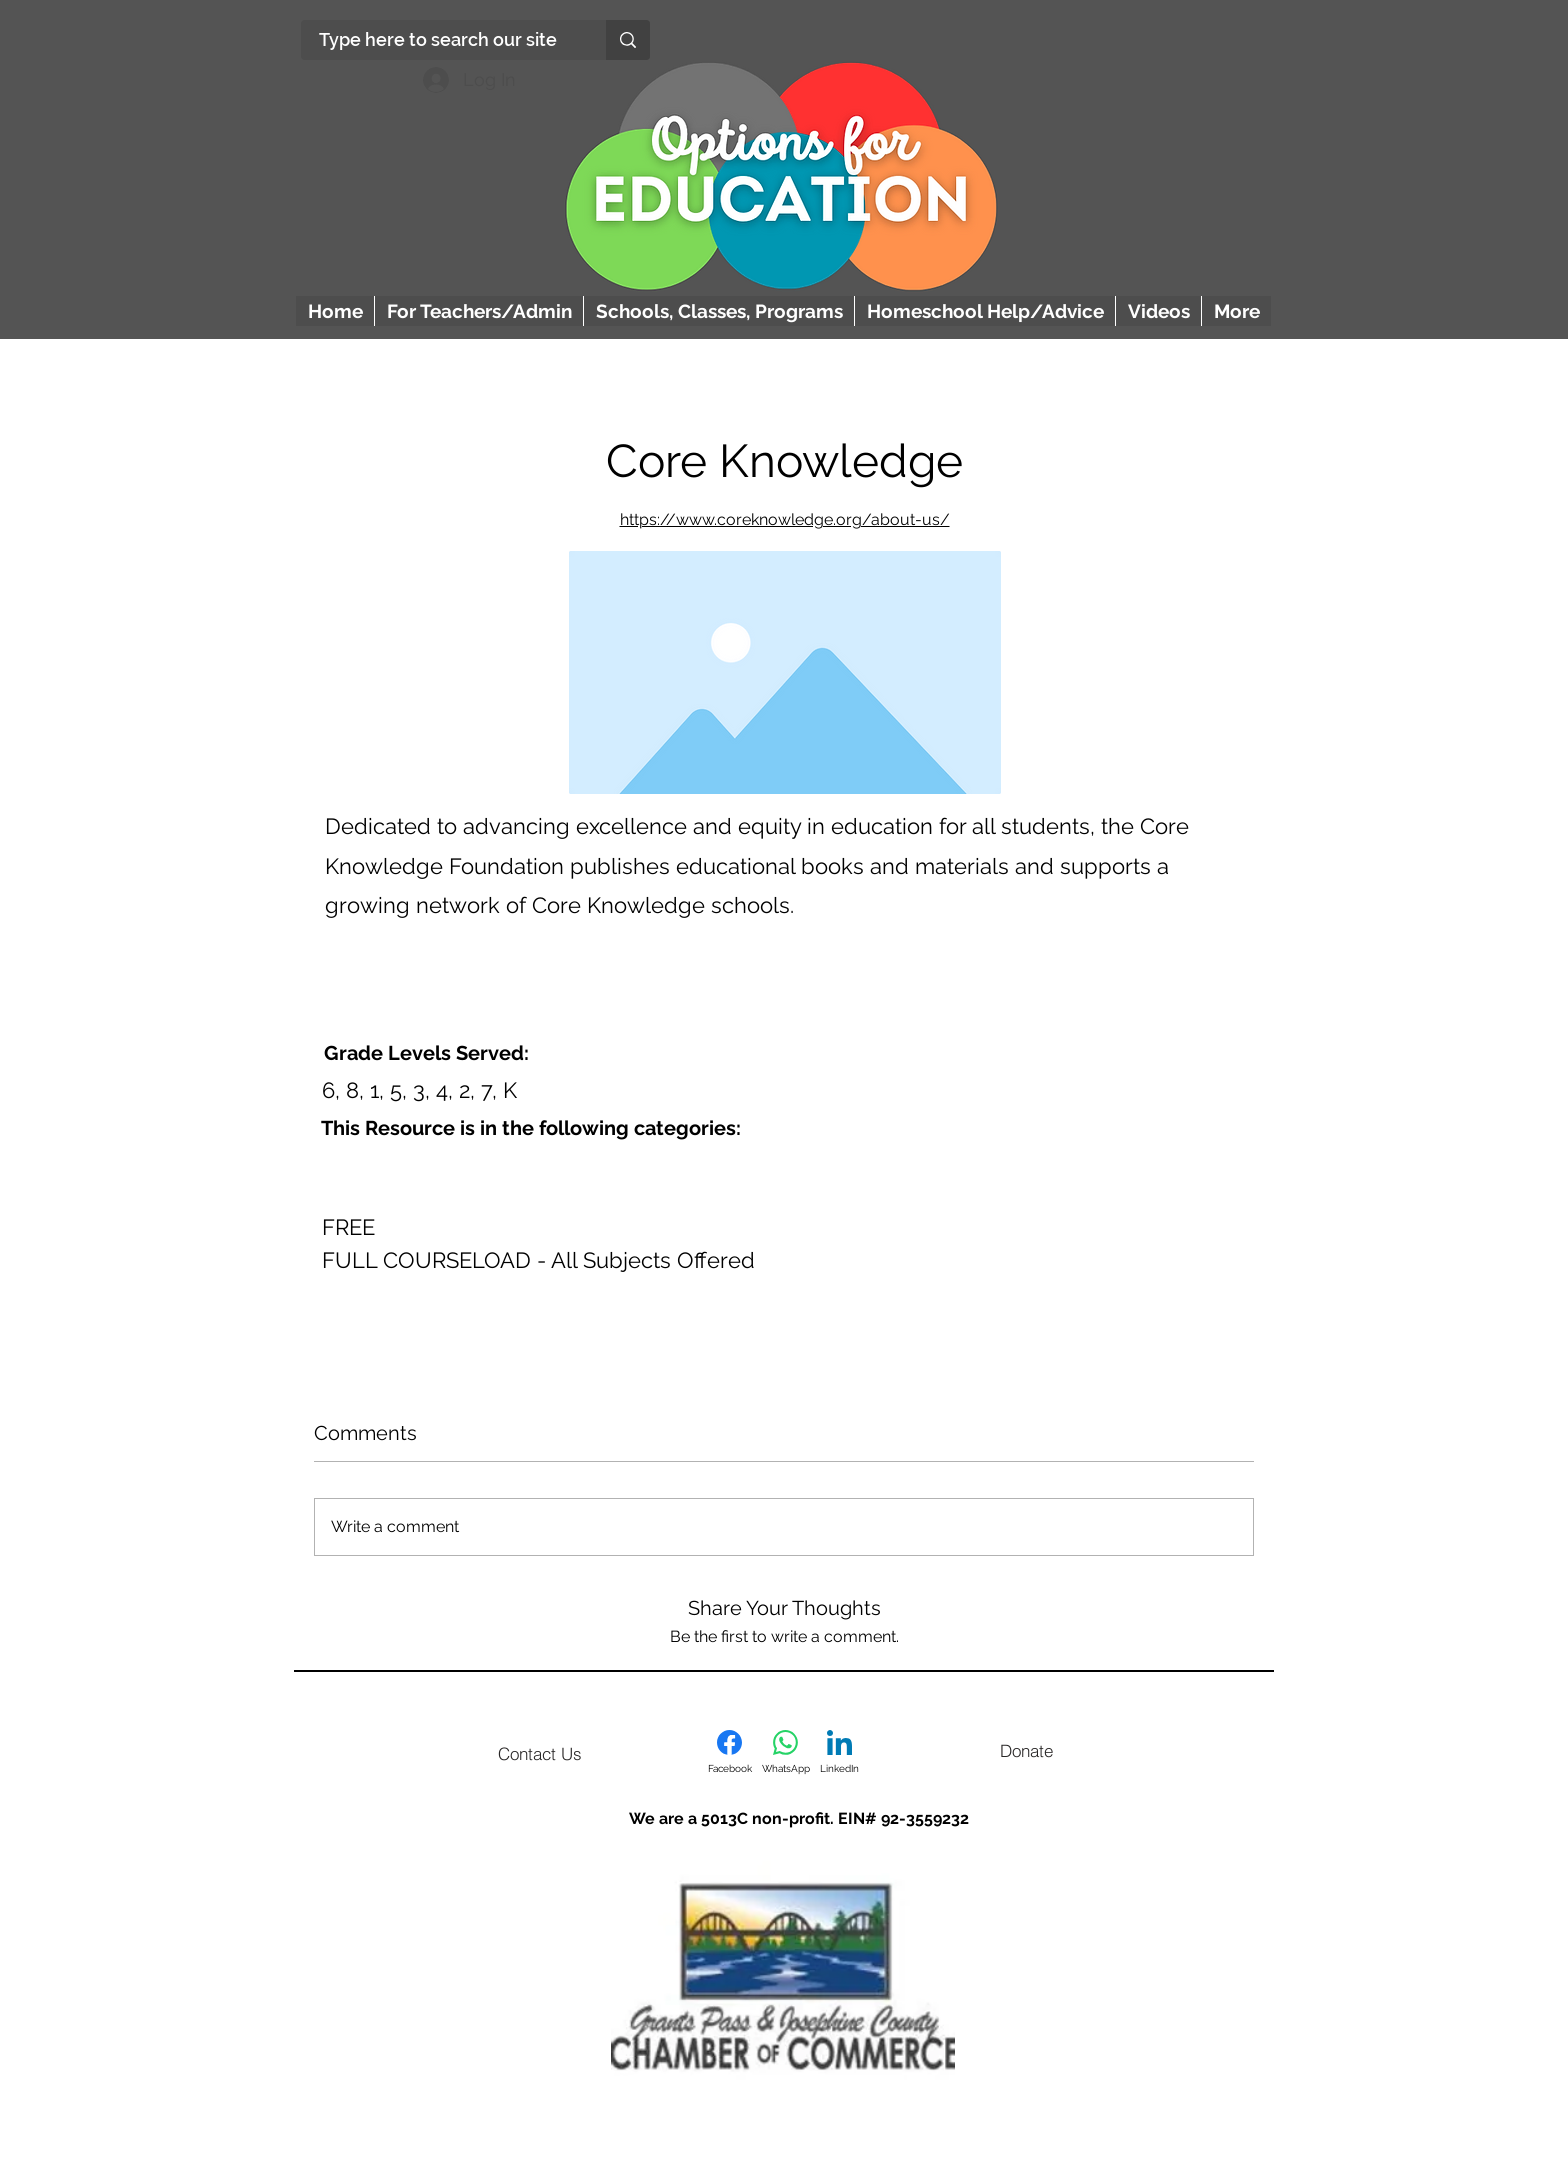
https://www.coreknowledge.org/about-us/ (785, 519)
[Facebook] (730, 1752)
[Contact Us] (540, 1753)
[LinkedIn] (839, 1752)
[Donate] (1026, 1750)
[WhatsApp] (786, 1752)
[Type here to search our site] (438, 40)
